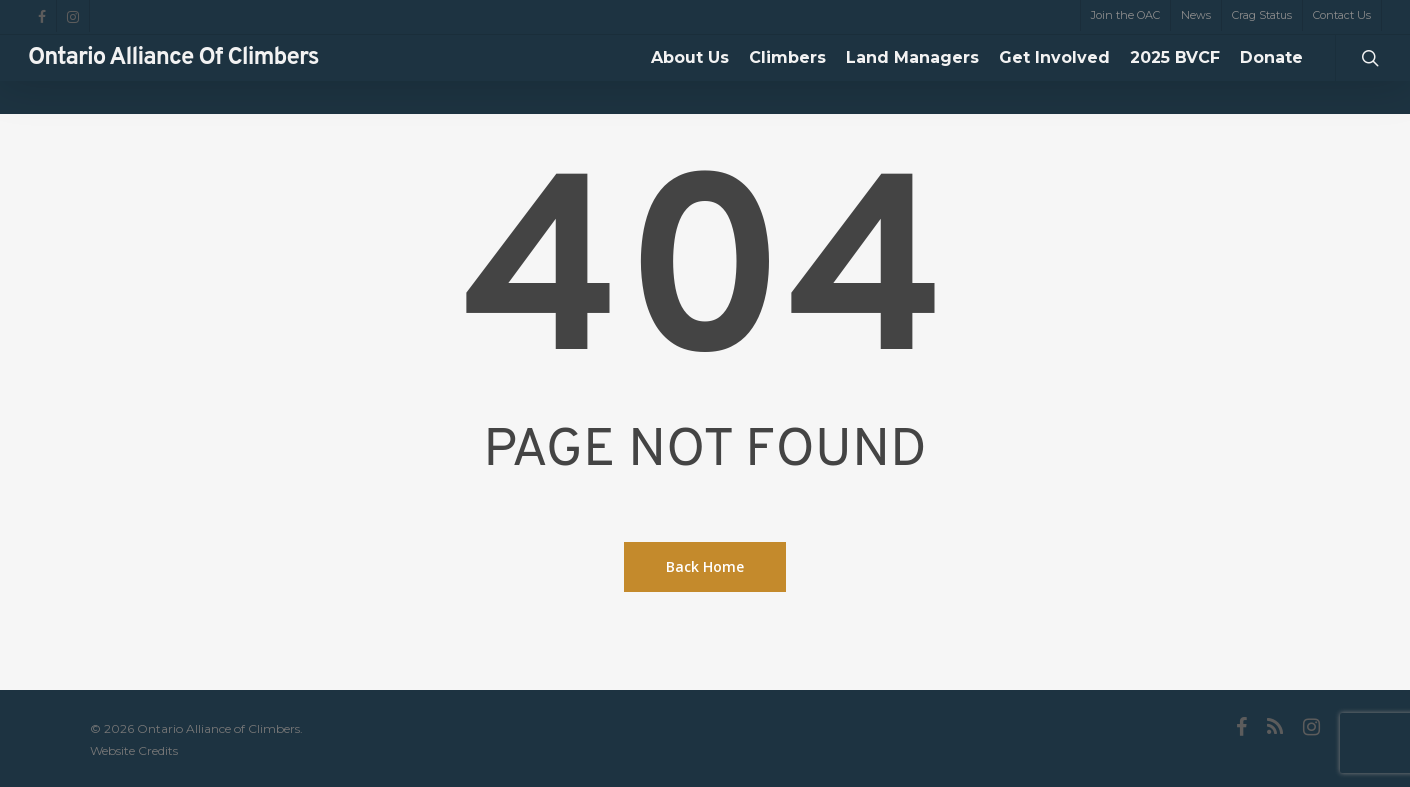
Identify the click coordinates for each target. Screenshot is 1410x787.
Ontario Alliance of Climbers (173, 75)
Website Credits (134, 750)
